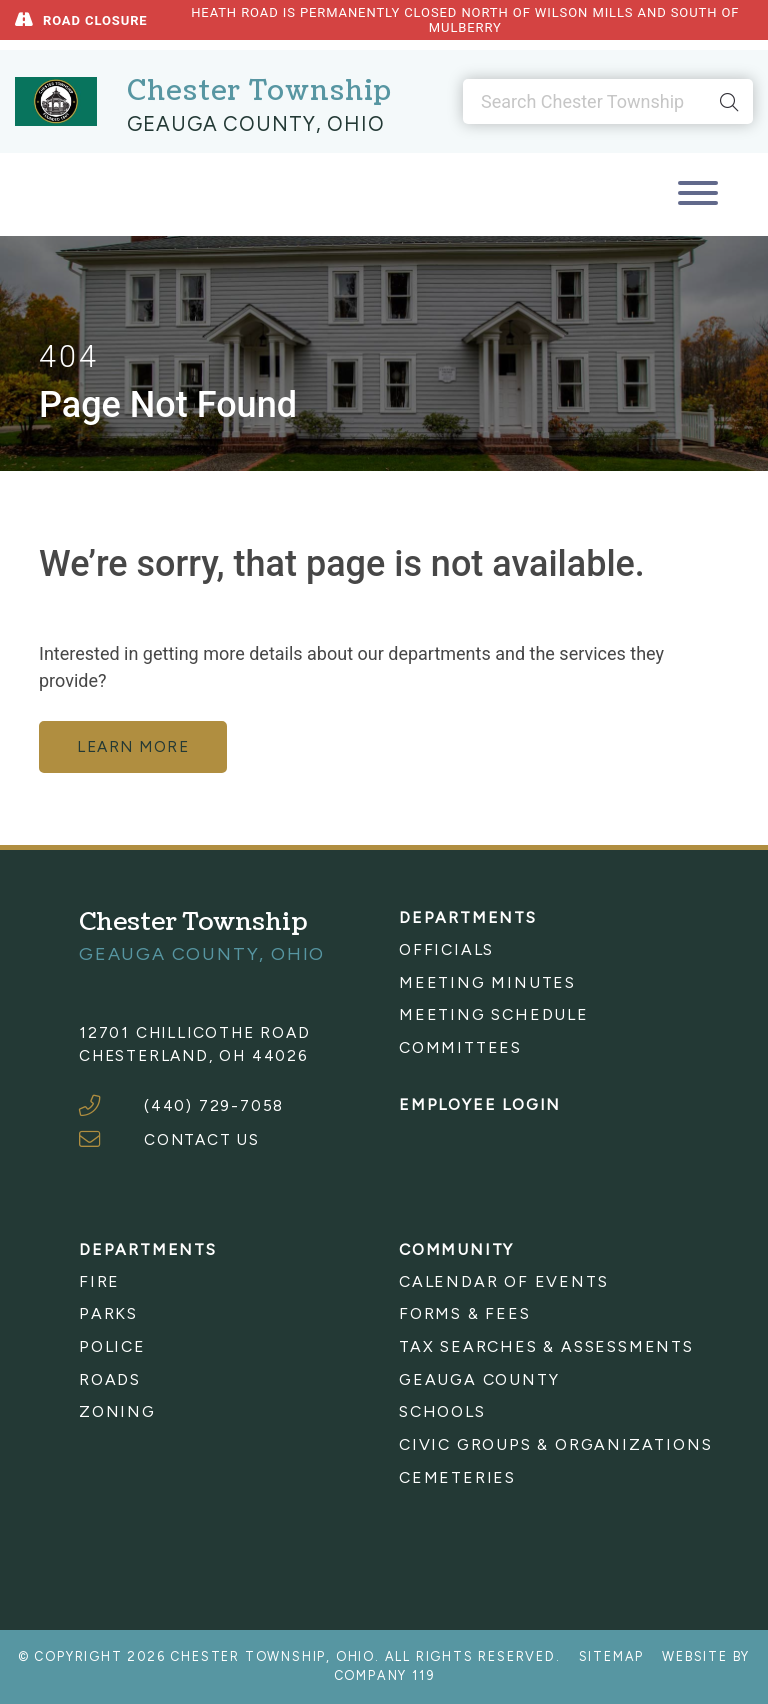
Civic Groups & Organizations (544, 1444)
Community (456, 1249)
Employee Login (480, 1104)
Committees (460, 1047)
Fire (99, 1281)
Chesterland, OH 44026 (194, 1055)
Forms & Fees (465, 1313)
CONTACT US (202, 1139)
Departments (468, 917)
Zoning (117, 1411)
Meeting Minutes (487, 982)
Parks (108, 1313)
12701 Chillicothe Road (195, 1032)
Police (112, 1346)
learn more (133, 746)
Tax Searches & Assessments (544, 1346)
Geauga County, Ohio (256, 124)
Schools (442, 1411)
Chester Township (259, 91)
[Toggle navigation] (698, 194)
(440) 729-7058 (214, 1105)
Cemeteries (457, 1477)
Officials (446, 949)
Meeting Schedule (494, 1014)
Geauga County (479, 1379)
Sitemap (612, 1656)
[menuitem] (544, 949)
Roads (110, 1379)
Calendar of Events (503, 1281)
